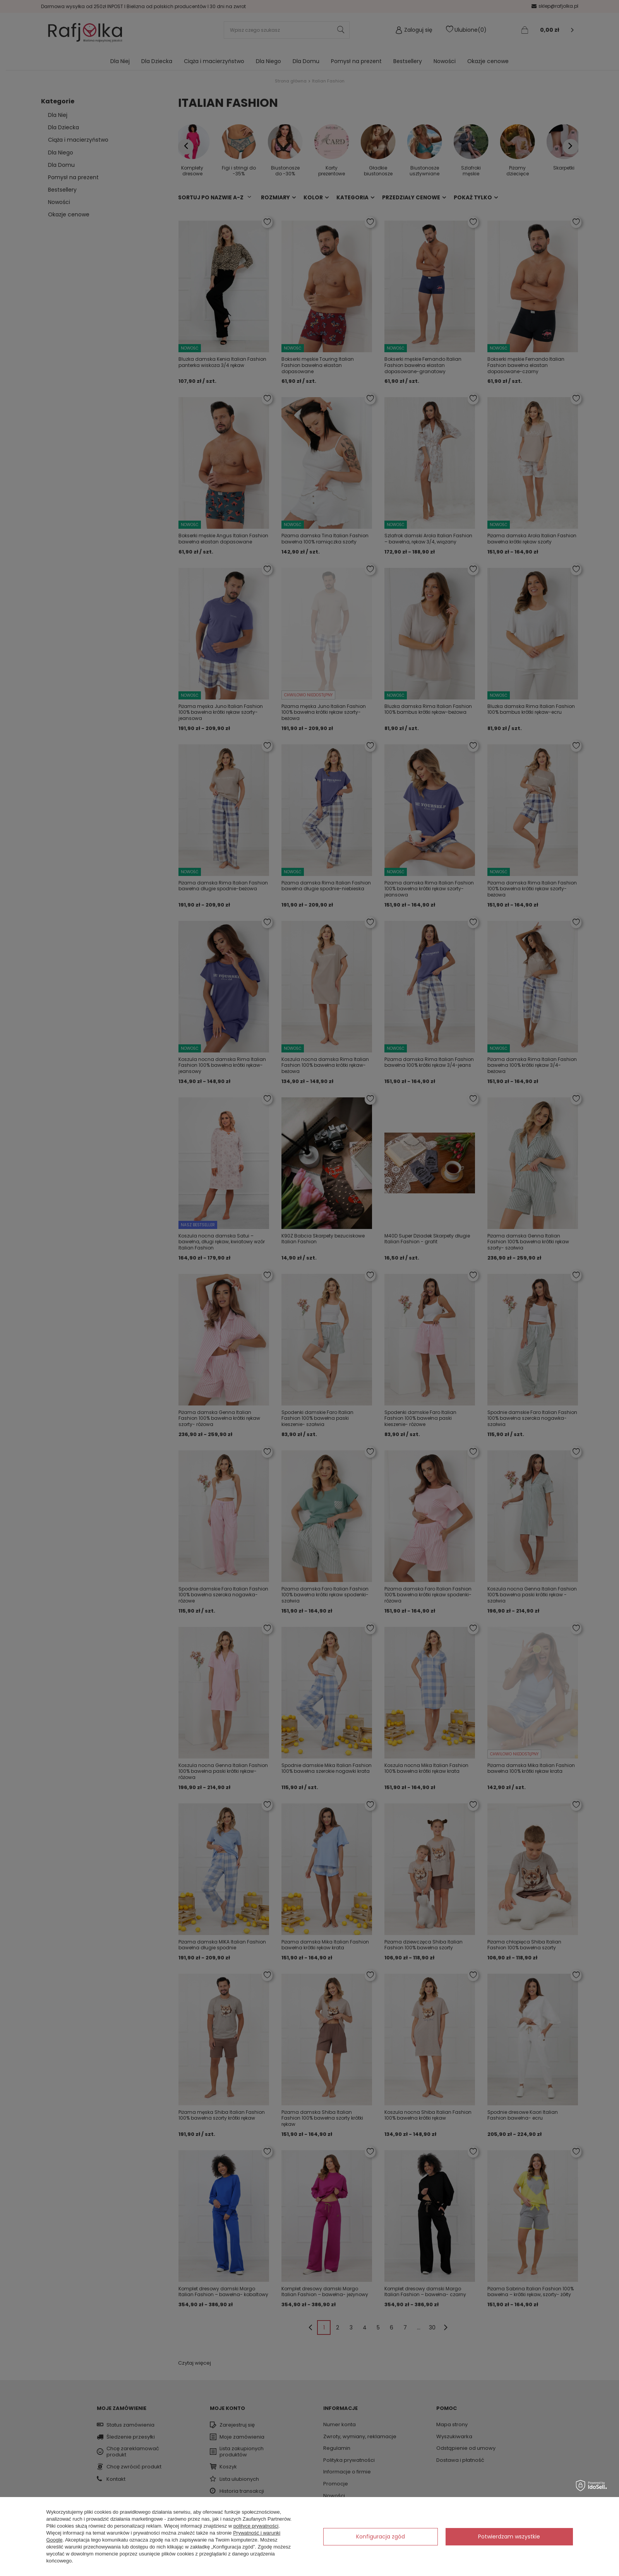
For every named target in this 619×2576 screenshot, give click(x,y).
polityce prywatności (255, 2526)
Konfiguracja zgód (380, 2536)
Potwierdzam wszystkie (509, 2536)
